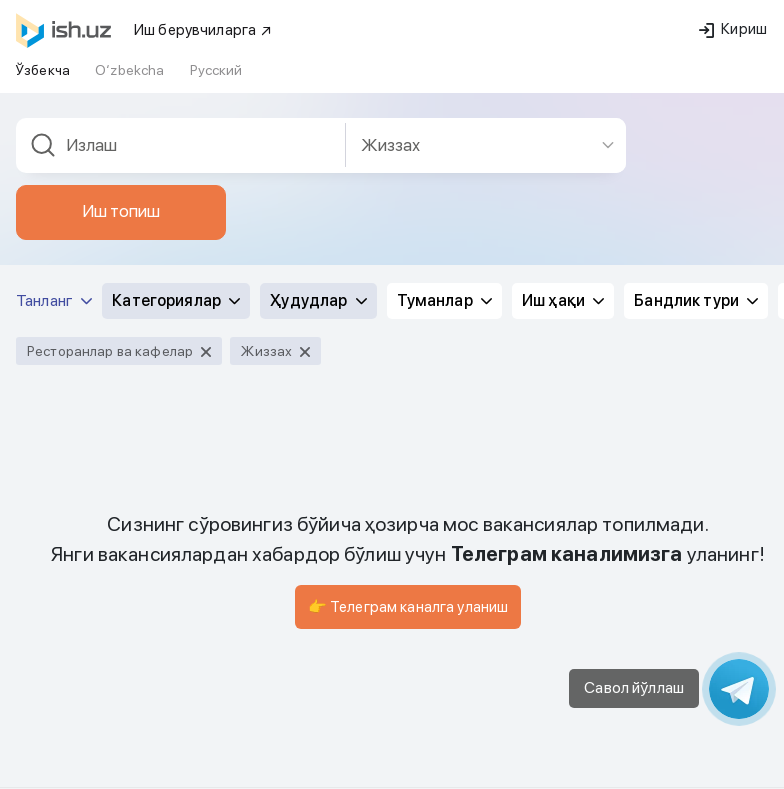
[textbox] (181, 78)
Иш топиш (121, 144)
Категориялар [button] (176, 233)
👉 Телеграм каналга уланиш (408, 540)
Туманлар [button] (444, 233)
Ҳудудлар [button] (318, 233)
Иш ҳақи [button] (563, 233)
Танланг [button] (54, 233)
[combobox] (181, 78)
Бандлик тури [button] (696, 233)
